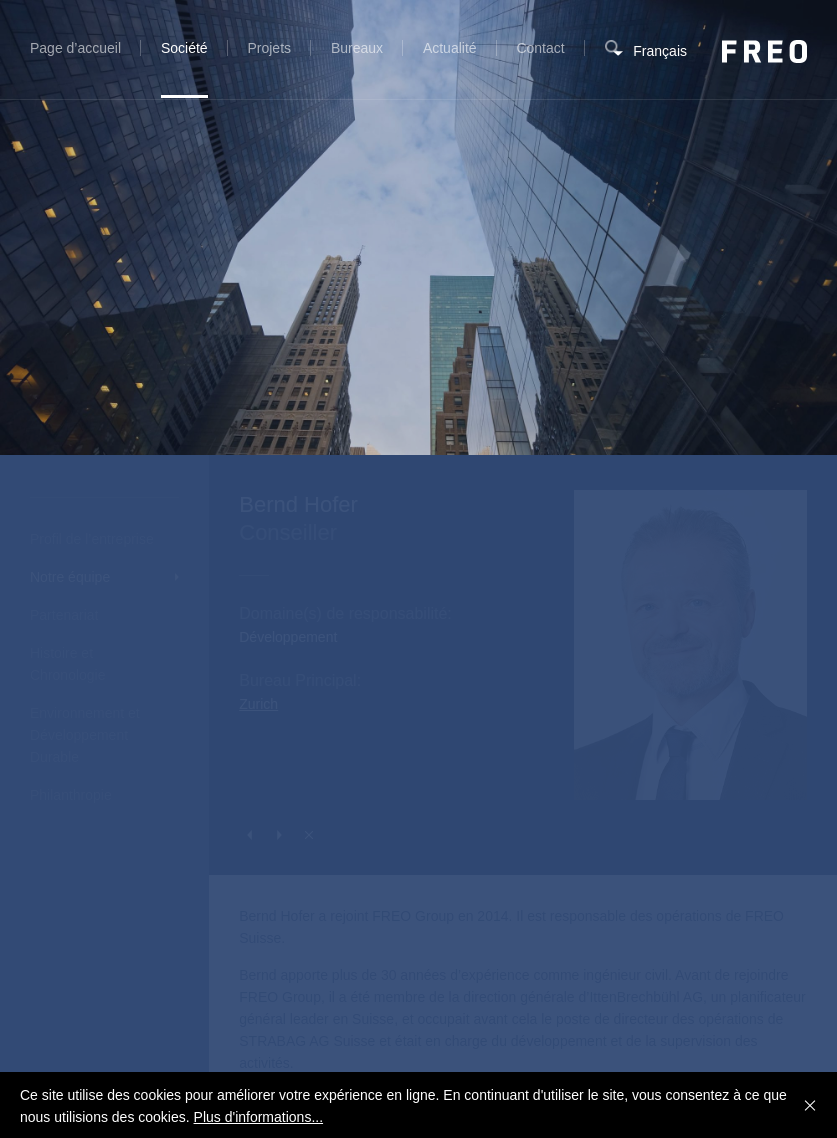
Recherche (612, 59)
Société (184, 48)
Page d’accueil (75, 48)
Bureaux (357, 48)
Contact (540, 48)
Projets (269, 48)
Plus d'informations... (259, 1117)
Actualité (450, 48)
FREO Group (764, 51)
